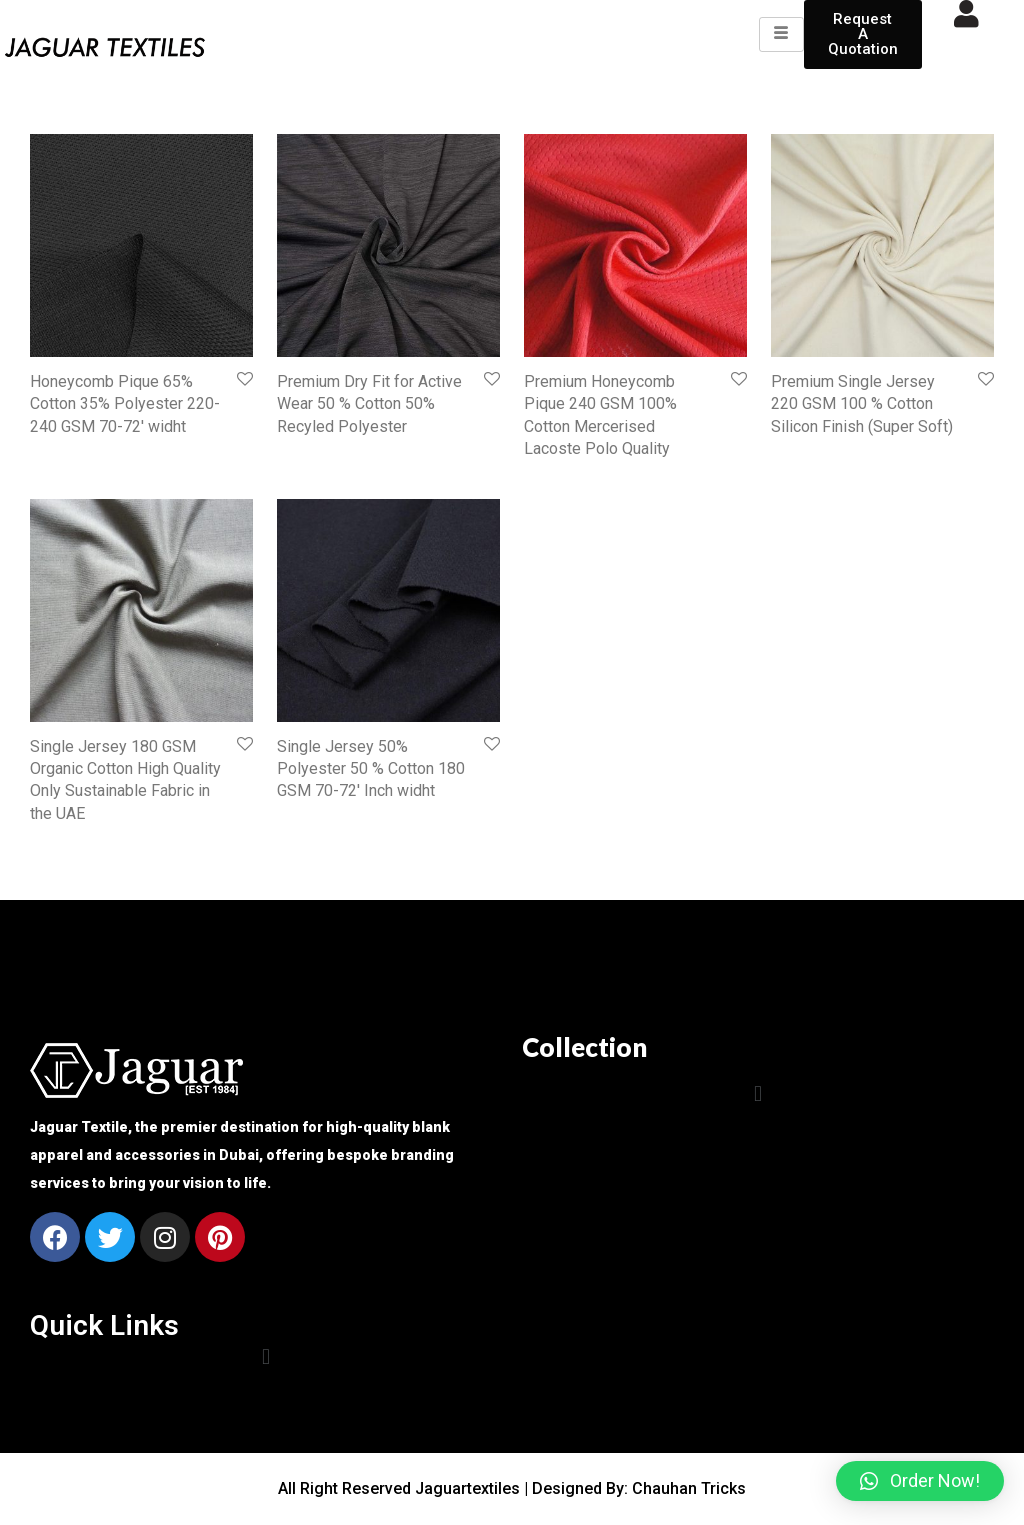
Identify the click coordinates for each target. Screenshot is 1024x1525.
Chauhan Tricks (689, 1488)
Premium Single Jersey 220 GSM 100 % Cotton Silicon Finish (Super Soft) (862, 404)
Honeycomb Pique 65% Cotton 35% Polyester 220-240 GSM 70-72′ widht (125, 404)
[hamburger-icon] (781, 34)
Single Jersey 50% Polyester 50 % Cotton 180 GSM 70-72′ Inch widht (371, 769)
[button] (757, 1093)
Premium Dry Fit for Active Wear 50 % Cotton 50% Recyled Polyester (369, 404)
